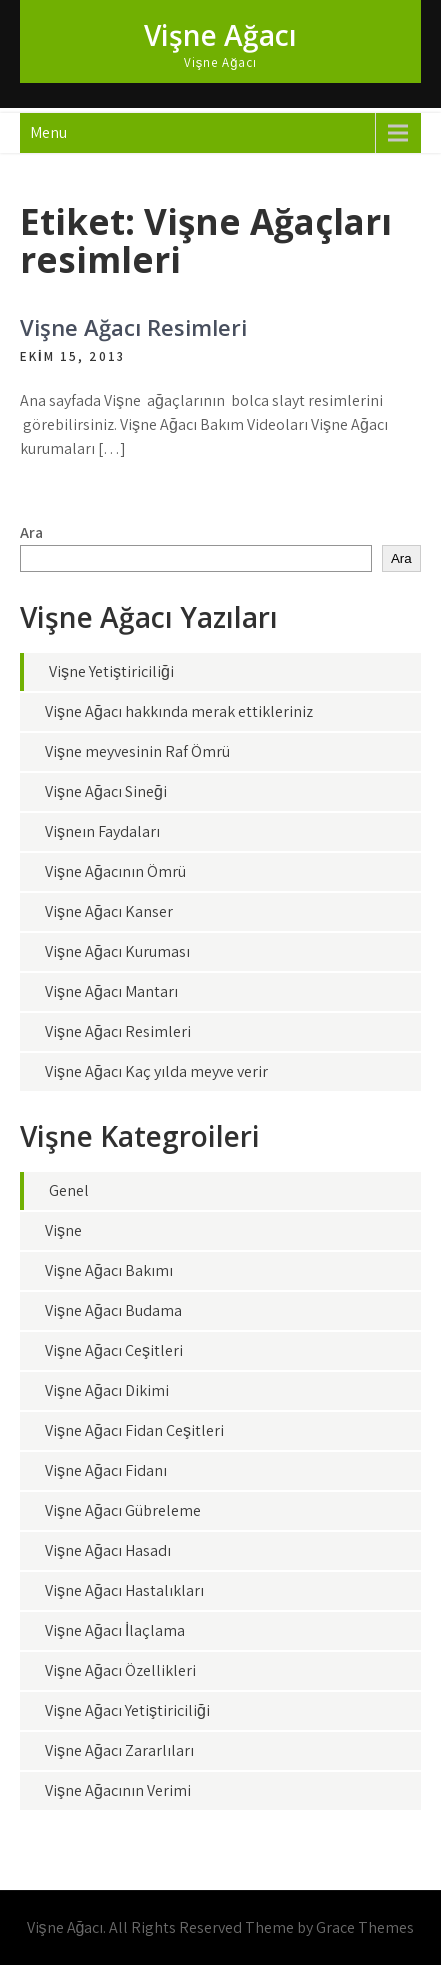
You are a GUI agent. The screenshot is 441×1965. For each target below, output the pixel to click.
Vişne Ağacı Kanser (109, 911)
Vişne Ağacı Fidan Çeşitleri (134, 1430)
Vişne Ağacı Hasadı (108, 1550)
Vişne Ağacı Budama (113, 1310)
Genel (69, 1190)
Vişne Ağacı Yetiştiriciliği (127, 1710)
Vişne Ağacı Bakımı (109, 1270)
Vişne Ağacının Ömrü (115, 871)
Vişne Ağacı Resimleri (133, 327)
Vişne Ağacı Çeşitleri (114, 1350)
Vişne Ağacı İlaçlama (115, 1630)
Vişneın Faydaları (102, 831)
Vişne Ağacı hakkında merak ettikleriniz (179, 711)
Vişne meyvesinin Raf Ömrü (137, 751)
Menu (48, 132)
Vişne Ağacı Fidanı (106, 1470)
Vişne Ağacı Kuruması (117, 951)
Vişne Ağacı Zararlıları (119, 1750)
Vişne (63, 1230)
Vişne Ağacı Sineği (106, 791)
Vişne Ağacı (220, 35)
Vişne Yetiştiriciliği (111, 671)
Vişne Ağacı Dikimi (107, 1390)
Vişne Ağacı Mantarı (111, 991)
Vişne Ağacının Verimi (118, 1790)
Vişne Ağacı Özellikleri (120, 1670)
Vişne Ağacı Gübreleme (123, 1510)
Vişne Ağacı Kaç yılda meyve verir (156, 1071)
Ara (31, 532)
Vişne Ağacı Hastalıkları (124, 1590)
